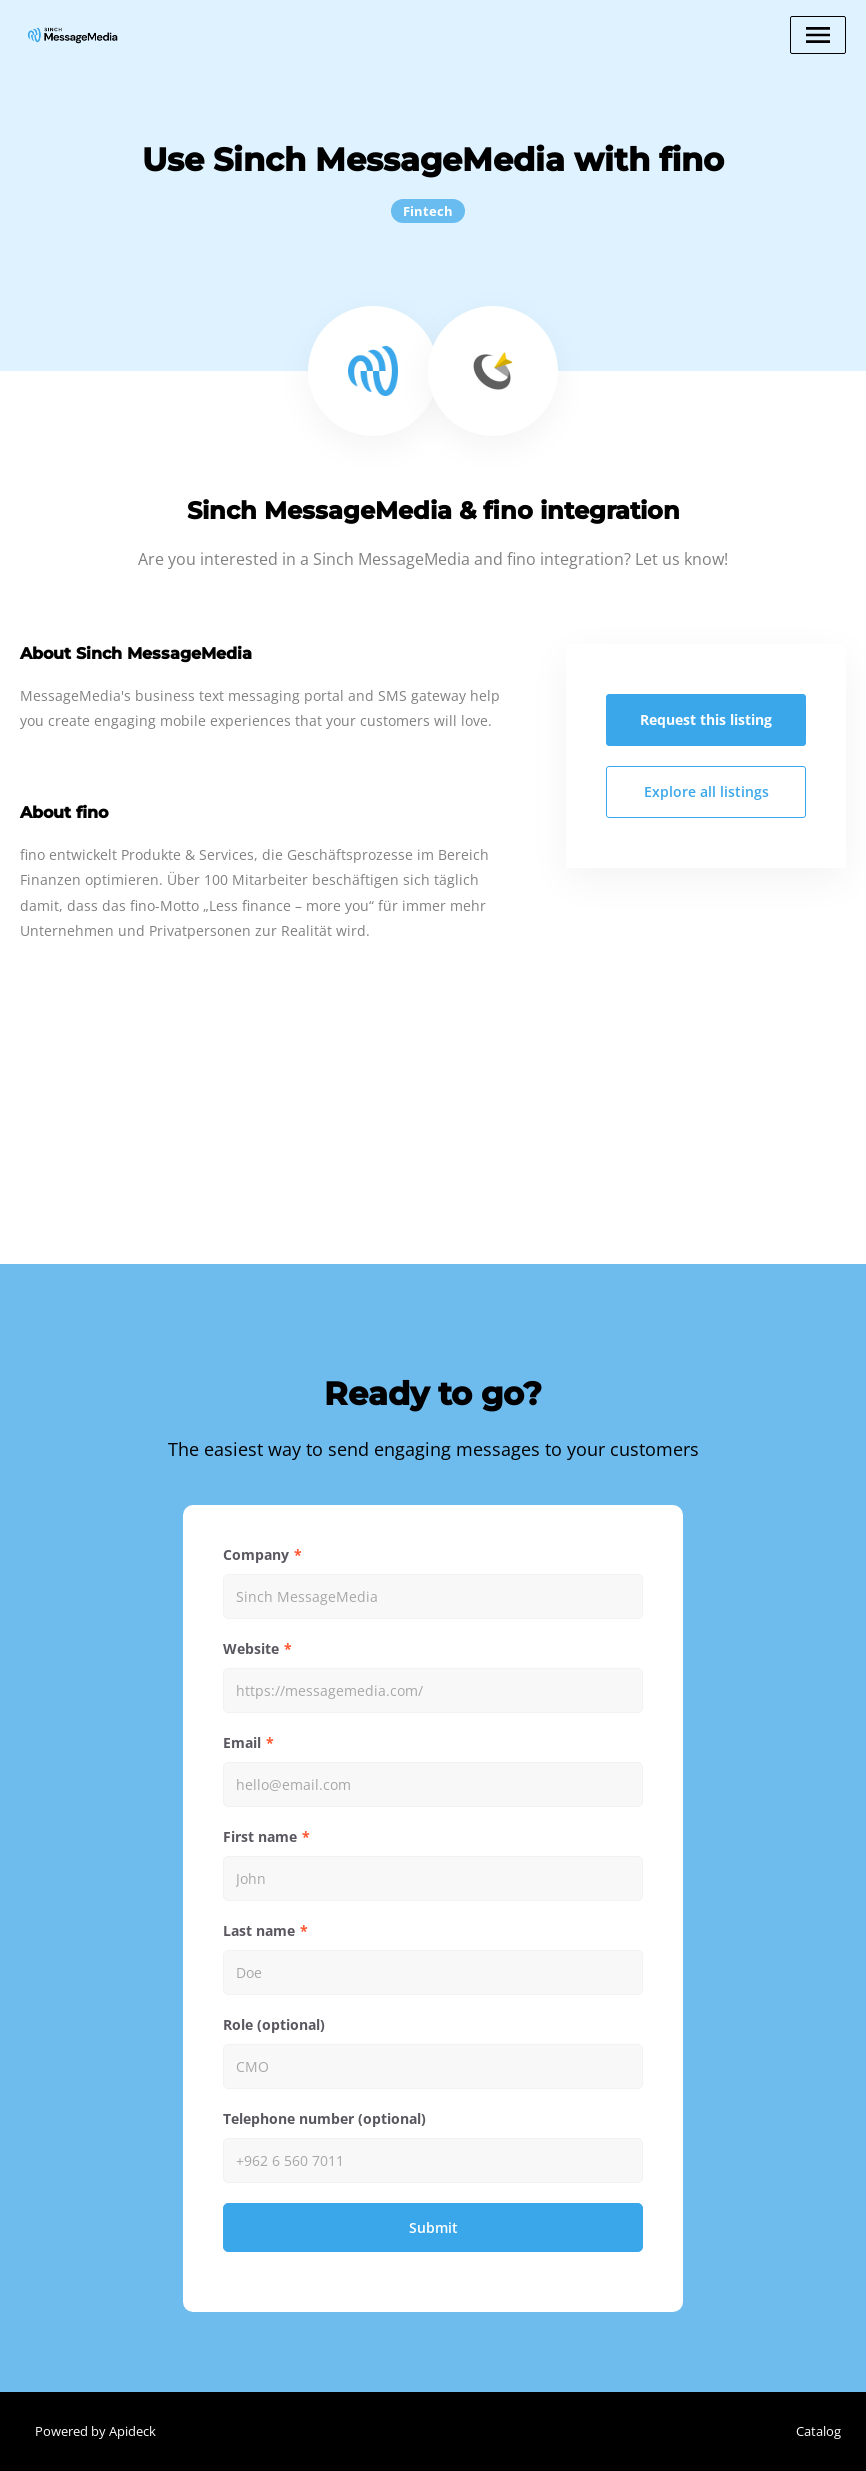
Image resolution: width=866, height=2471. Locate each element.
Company (256, 1554)
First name (260, 1836)
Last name (259, 1930)
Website (251, 1648)
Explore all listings (706, 791)
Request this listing (706, 719)
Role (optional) (274, 2024)
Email (242, 1742)
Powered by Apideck (95, 2431)
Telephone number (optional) (324, 2118)
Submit (433, 2227)
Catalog (818, 2431)
